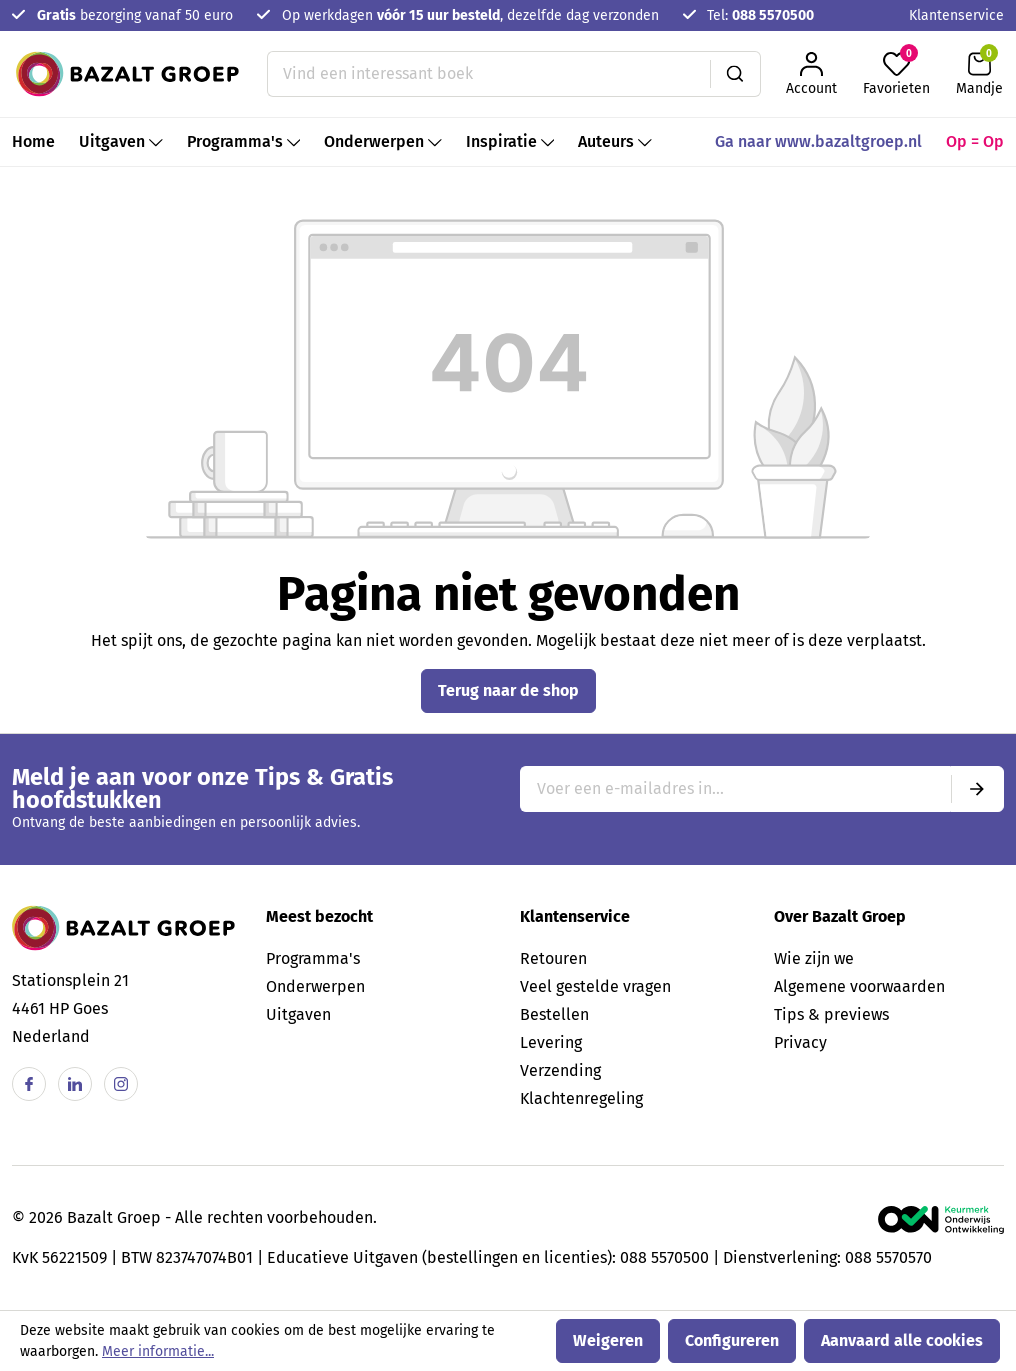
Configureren (732, 1340)
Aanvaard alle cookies (902, 1340)
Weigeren (608, 1340)
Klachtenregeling (581, 1098)
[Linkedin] (75, 1084)
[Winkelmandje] (979, 74)
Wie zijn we (814, 958)
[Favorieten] (896, 74)
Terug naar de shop (508, 690)
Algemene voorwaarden (859, 986)
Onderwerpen (315, 986)
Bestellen (554, 1014)
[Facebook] (29, 1084)
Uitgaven (298, 1014)
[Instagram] (121, 1084)
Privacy (800, 1042)
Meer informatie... (158, 1351)
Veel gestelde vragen (595, 986)
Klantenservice (956, 15)
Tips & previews (831, 1014)
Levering (551, 1042)
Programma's (313, 958)
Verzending (560, 1070)
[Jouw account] (811, 74)
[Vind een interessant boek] (489, 74)
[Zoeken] (735, 74)
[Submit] (977, 789)
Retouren (553, 958)
